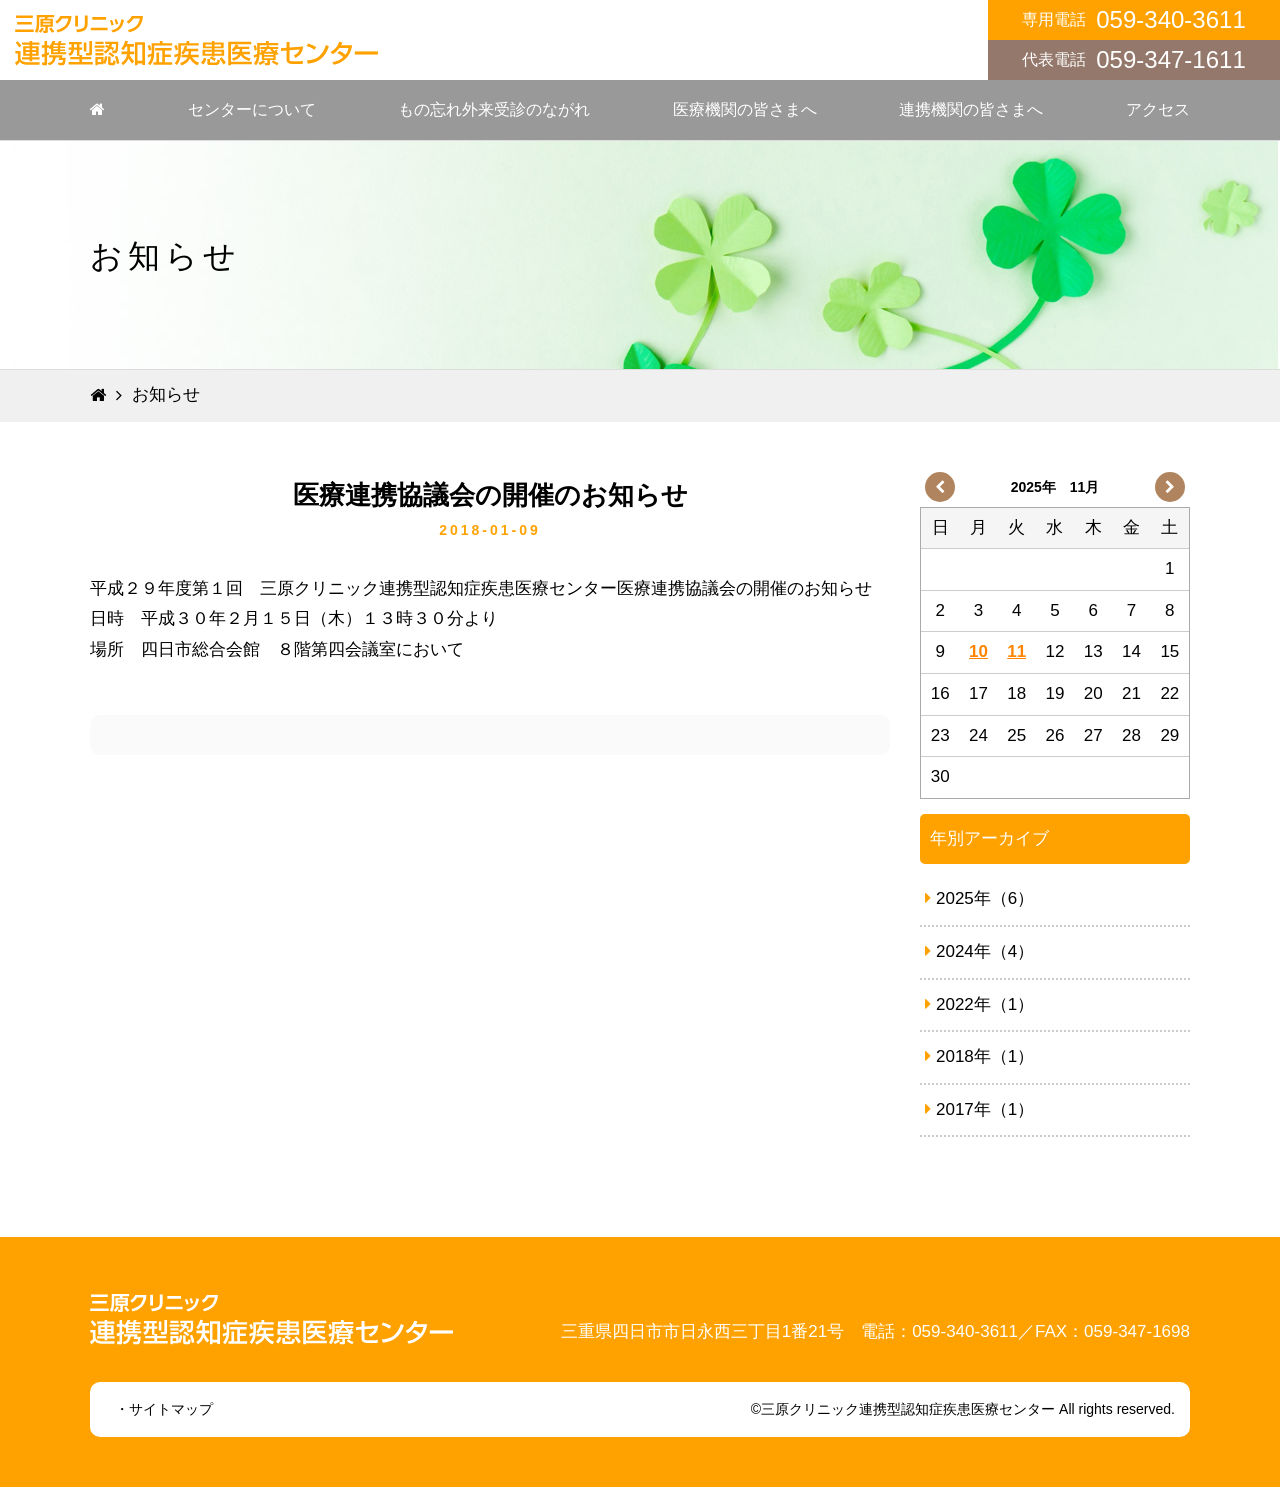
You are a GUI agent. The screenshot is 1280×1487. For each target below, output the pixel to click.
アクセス (1158, 109)
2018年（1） (979, 1056)
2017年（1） (979, 1109)
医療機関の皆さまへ (745, 109)
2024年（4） (979, 951)
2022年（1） (979, 1004)
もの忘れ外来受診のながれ (494, 109)
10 (978, 651)
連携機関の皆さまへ (971, 109)
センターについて (252, 109)
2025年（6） (979, 898)
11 (1016, 651)
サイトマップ (171, 1409)
